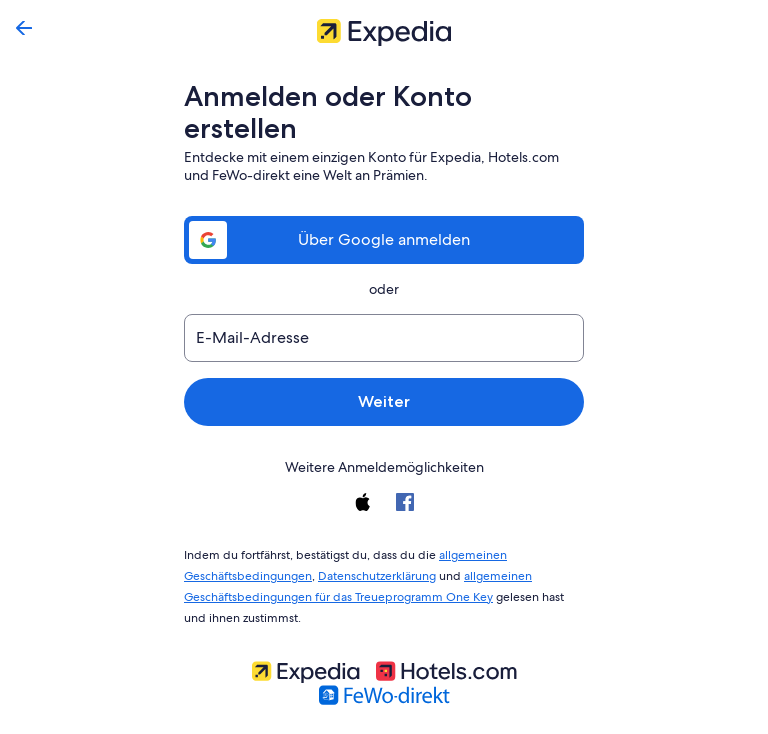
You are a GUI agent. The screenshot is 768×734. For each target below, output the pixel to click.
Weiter (384, 369)
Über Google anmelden (384, 207)
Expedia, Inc (388, 716)
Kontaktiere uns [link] (281, 716)
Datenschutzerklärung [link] (371, 540)
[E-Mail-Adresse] (384, 306)
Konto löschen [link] (489, 716)
